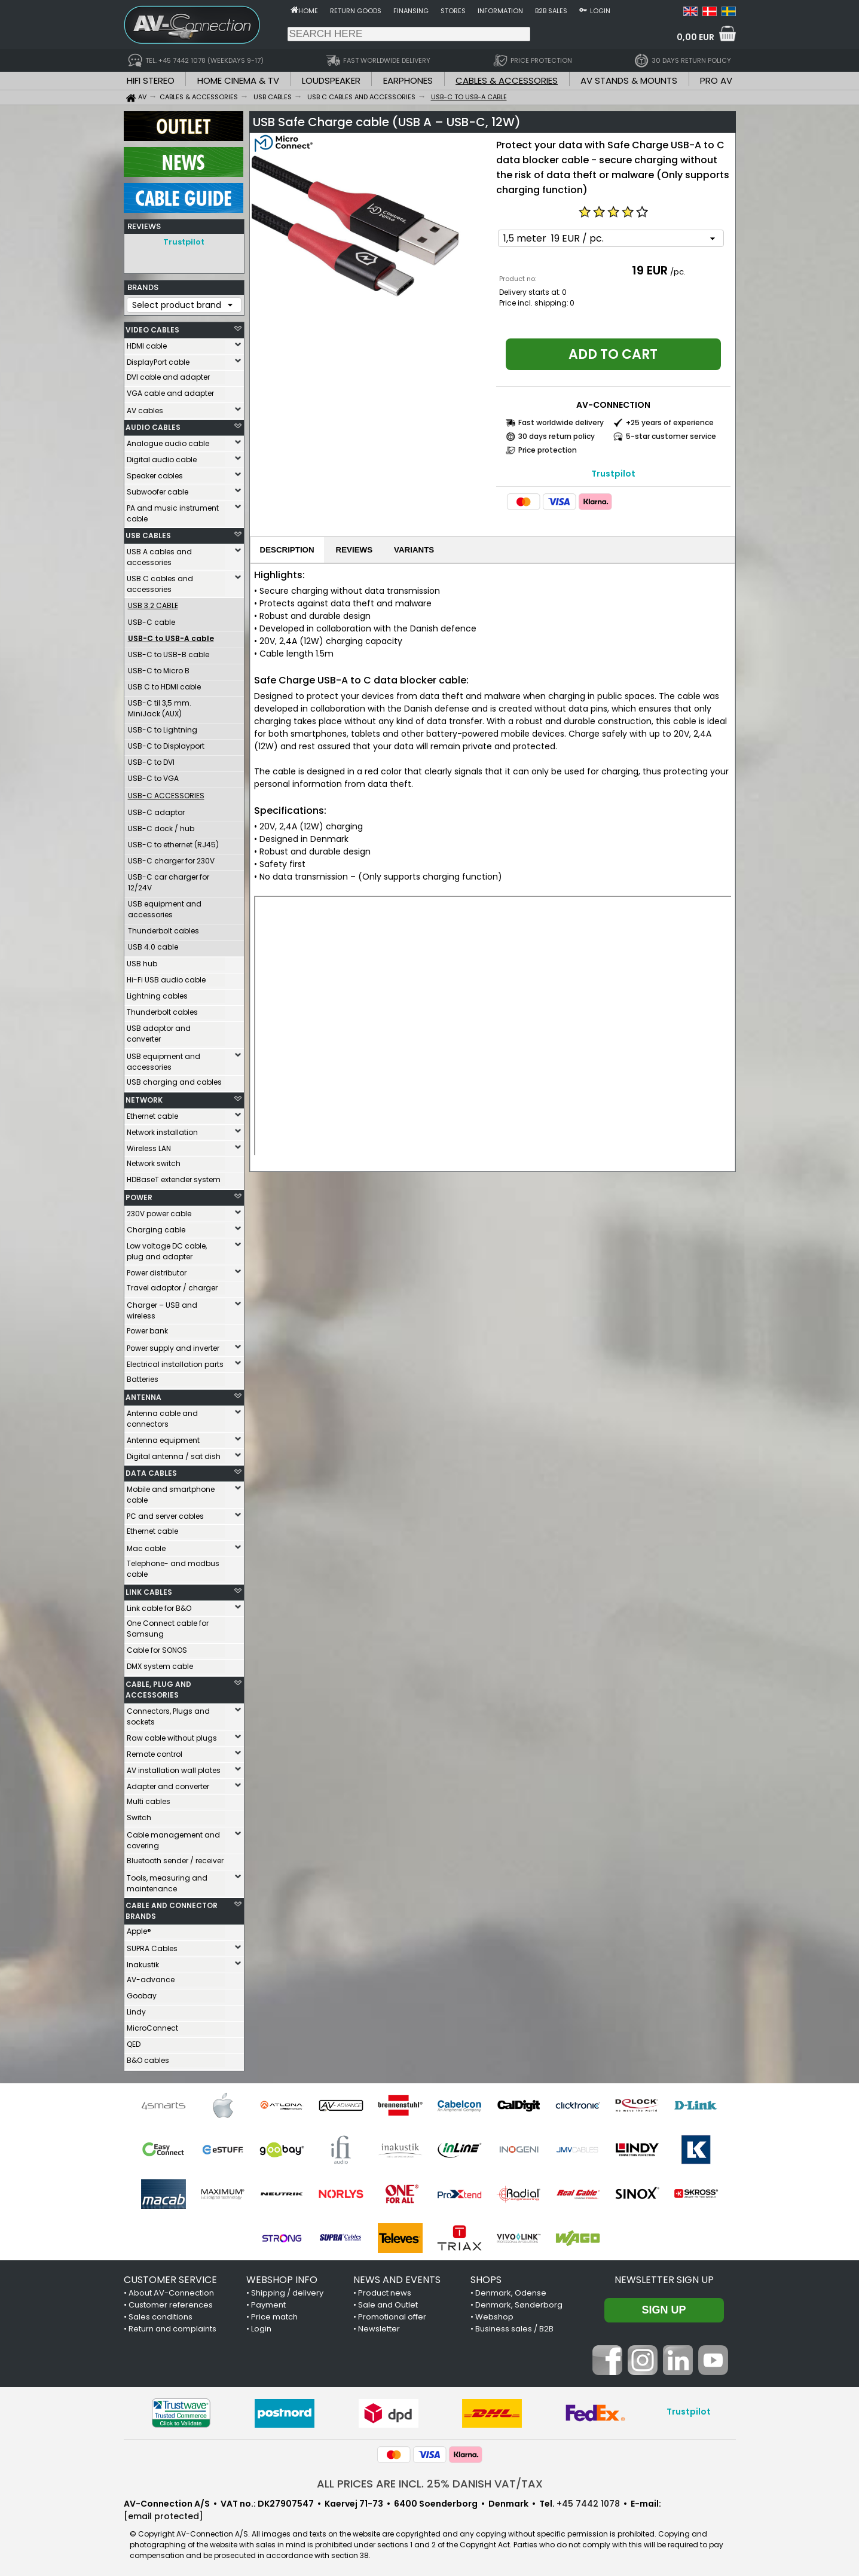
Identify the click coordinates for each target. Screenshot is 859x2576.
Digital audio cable (162, 456)
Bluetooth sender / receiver (175, 1857)
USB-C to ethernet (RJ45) (173, 842)
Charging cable (156, 1227)
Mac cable (146, 1545)
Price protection (547, 450)
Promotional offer (392, 2313)
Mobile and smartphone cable (171, 1491)
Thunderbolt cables (163, 928)
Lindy (136, 2009)
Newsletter (379, 2325)
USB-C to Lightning (162, 727)
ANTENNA (143, 1394)
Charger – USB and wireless (162, 1307)
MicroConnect (152, 2025)
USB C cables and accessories (160, 580)
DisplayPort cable (158, 359)
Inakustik (143, 1962)
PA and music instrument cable (173, 510)
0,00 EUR (695, 37)
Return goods (355, 11)
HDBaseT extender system (174, 1176)
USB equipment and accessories (164, 906)
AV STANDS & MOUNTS (628, 80)
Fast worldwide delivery (561, 422)
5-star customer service (671, 436)
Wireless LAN (149, 1145)
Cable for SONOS (157, 1647)
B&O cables (148, 2057)
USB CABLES (148, 532)
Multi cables (148, 1798)
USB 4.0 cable (153, 944)
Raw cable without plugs (172, 1735)
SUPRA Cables (152, 1945)
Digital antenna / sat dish (174, 1453)
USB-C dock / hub (161, 825)
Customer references (171, 2302)
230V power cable (159, 1210)
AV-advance (151, 1976)
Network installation (162, 1129)
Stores (453, 11)
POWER (139, 1194)
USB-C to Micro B (158, 668)
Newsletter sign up (664, 2277)
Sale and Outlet (388, 2302)
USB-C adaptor (156, 809)
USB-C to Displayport (166, 743)
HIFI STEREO (151, 80)
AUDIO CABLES (153, 424)
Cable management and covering (173, 1837)
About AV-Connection (171, 2290)
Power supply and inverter (173, 1345)
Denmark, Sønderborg (519, 2302)
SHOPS (486, 2277)
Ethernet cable (152, 1113)
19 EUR (650, 270)
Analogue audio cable (168, 440)
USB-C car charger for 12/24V (168, 879)
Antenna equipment (163, 1437)
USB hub (142, 961)
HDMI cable (147, 343)
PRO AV (716, 80)
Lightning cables (157, 993)
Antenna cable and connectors (162, 1415)
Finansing (411, 11)
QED (133, 2041)
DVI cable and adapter (168, 374)
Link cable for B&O (159, 1605)
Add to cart (613, 354)
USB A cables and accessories (159, 554)
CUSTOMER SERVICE (170, 2277)
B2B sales (551, 11)
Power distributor (157, 1270)
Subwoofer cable (157, 489)
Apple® (139, 1928)
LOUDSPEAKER (331, 80)
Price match (274, 2313)
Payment (268, 2302)
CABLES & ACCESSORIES (507, 80)
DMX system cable (160, 1663)
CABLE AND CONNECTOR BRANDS (172, 1907)
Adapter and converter (168, 1783)
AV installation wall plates (174, 1767)
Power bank (147, 1328)
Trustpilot (183, 242)
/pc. (678, 271)
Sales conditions (160, 2313)
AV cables (145, 407)
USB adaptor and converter (159, 1030)
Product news (384, 2290)
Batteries (142, 1376)
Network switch (154, 1160)
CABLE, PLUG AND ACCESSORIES (158, 1686)
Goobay (142, 1993)
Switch (139, 1814)
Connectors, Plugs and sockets (168, 1713)
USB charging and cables (174, 1079)
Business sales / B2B (514, 2325)
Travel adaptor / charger (172, 1285)
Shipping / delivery (287, 2290)
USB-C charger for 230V (171, 858)
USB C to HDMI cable (164, 684)
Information (500, 11)
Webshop (494, 2313)
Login (600, 11)
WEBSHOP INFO (281, 2277)
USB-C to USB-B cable (168, 651)
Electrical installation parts (175, 1361)
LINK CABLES (149, 1589)
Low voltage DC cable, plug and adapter (167, 1248)
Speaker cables (155, 473)
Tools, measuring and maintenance (167, 1880)
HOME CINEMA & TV (238, 80)
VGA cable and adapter (170, 390)
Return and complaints (172, 2325)
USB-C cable (151, 619)
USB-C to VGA (153, 775)
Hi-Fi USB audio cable (166, 977)
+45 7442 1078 (588, 2501)
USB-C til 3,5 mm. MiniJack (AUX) (159, 705)
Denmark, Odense (510, 2290)
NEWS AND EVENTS (397, 2277)
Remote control (154, 1751)
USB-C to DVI (151, 759)
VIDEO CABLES (152, 327)
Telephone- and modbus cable (173, 1565)
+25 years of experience (670, 422)
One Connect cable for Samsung (168, 1625)
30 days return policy (556, 436)
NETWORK (144, 1097)
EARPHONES (408, 80)
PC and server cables (165, 1513)
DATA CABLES (151, 1470)
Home (308, 11)
